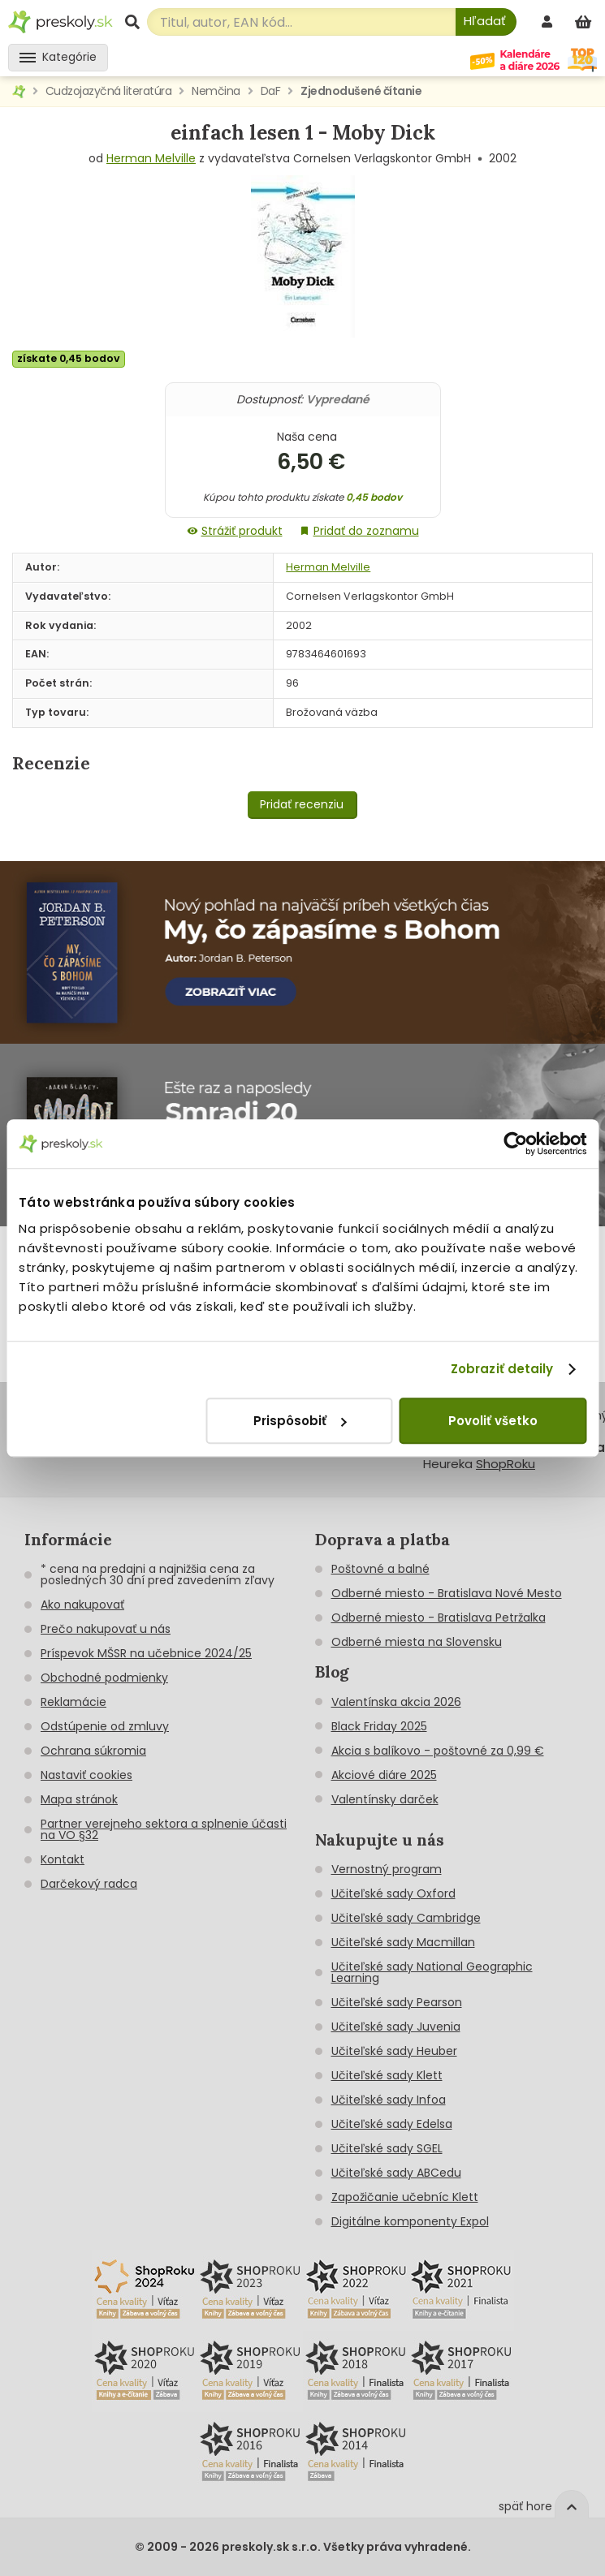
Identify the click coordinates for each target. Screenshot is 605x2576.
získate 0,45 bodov (68, 358)
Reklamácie (73, 1702)
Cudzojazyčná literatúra (108, 91)
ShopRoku (505, 1463)
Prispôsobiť (299, 1420)
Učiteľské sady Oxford (393, 1893)
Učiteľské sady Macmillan (403, 1942)
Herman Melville (151, 158)
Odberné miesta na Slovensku (416, 1642)
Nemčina (216, 91)
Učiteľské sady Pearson (396, 2002)
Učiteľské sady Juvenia (395, 2026)
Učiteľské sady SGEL (387, 2148)
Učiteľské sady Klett (387, 2075)
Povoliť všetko (493, 1420)
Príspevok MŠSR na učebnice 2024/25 (146, 1653)
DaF (271, 91)
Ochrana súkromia (93, 1750)
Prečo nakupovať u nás (106, 1629)
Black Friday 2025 (379, 1726)
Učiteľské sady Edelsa (391, 2124)
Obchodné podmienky (104, 1677)
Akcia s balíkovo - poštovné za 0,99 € (437, 1750)
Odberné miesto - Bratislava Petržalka (438, 1617)
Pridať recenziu (302, 804)
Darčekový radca (89, 1884)
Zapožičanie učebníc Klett (404, 2197)
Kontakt (62, 1859)
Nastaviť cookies (86, 1775)
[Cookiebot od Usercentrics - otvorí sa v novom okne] (515, 1143)
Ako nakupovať (82, 1604)
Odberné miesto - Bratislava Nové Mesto (446, 1593)
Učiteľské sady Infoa (388, 2099)
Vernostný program (386, 1869)
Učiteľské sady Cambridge (406, 1918)
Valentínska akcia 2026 (396, 1702)
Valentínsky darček (385, 1799)
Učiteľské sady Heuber (394, 2051)
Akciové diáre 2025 (384, 1775)
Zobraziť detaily (502, 1368)
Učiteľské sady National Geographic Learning (432, 1972)
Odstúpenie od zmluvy (105, 1726)
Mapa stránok (79, 1799)
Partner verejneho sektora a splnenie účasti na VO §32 (164, 1829)
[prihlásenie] (549, 21)
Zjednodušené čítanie (360, 91)
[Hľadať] (486, 22)
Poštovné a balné (380, 1569)
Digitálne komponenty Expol (410, 2221)
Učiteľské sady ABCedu (396, 2173)
